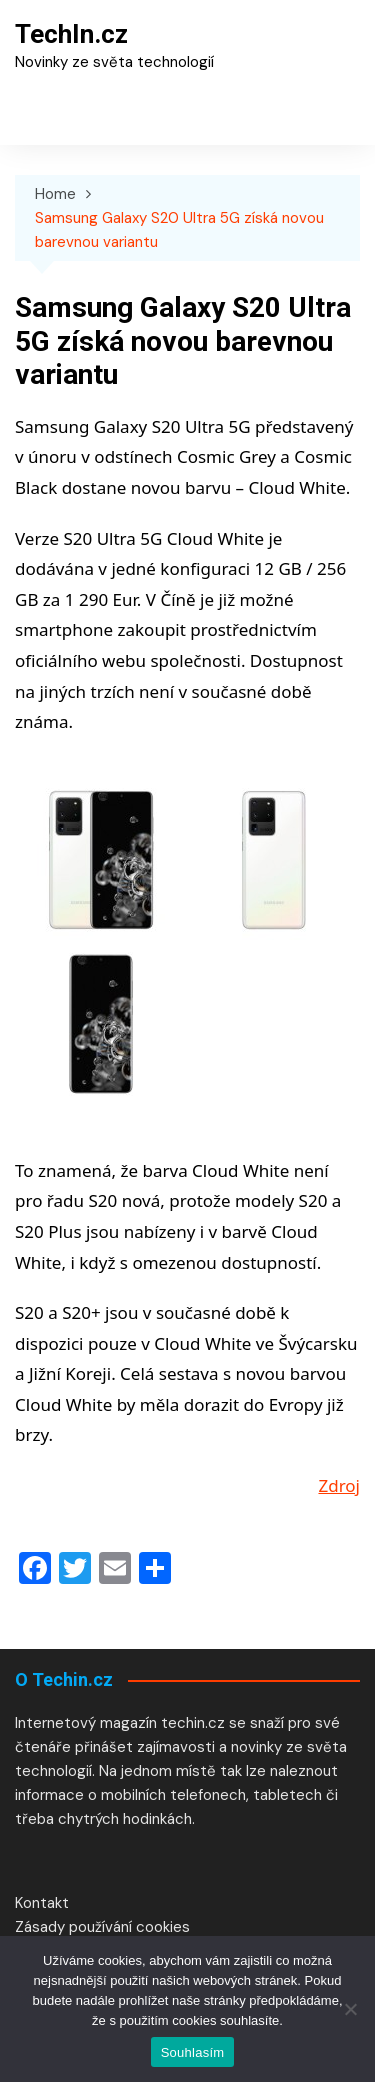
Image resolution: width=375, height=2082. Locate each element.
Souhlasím (193, 2052)
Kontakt (42, 1903)
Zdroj (339, 1485)
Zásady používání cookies (102, 1927)
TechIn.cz (71, 34)
